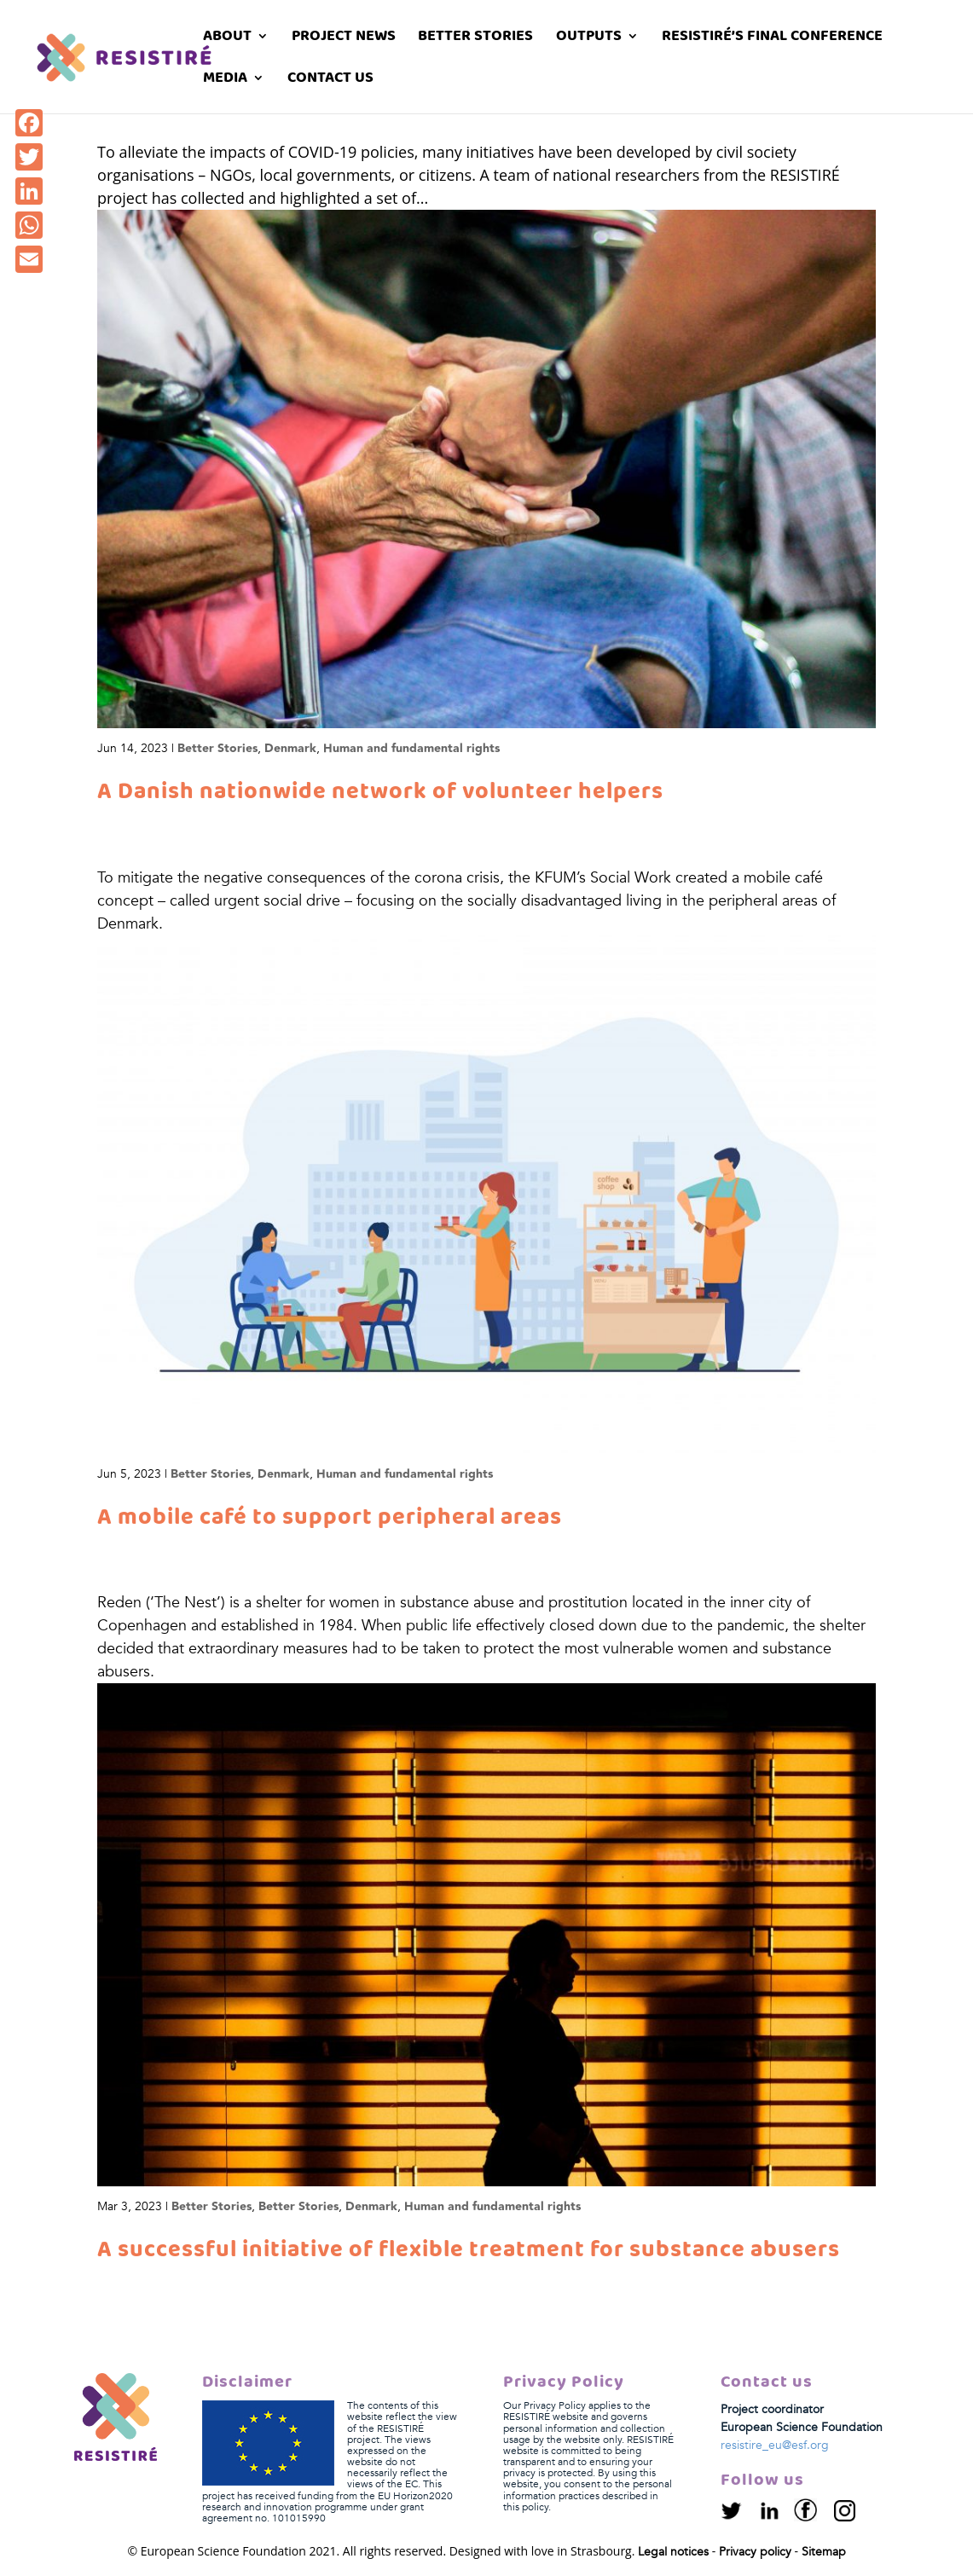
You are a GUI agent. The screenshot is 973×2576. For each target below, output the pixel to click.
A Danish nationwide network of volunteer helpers (380, 792)
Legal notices (673, 2552)
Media (225, 81)
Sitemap (824, 2552)
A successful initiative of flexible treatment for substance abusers (468, 2250)
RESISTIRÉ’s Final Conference (772, 39)
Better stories (475, 39)
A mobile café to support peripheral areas (329, 1518)
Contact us (330, 81)
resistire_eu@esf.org (775, 2445)
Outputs (589, 39)
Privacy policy (755, 2552)
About (227, 39)
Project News (344, 39)
